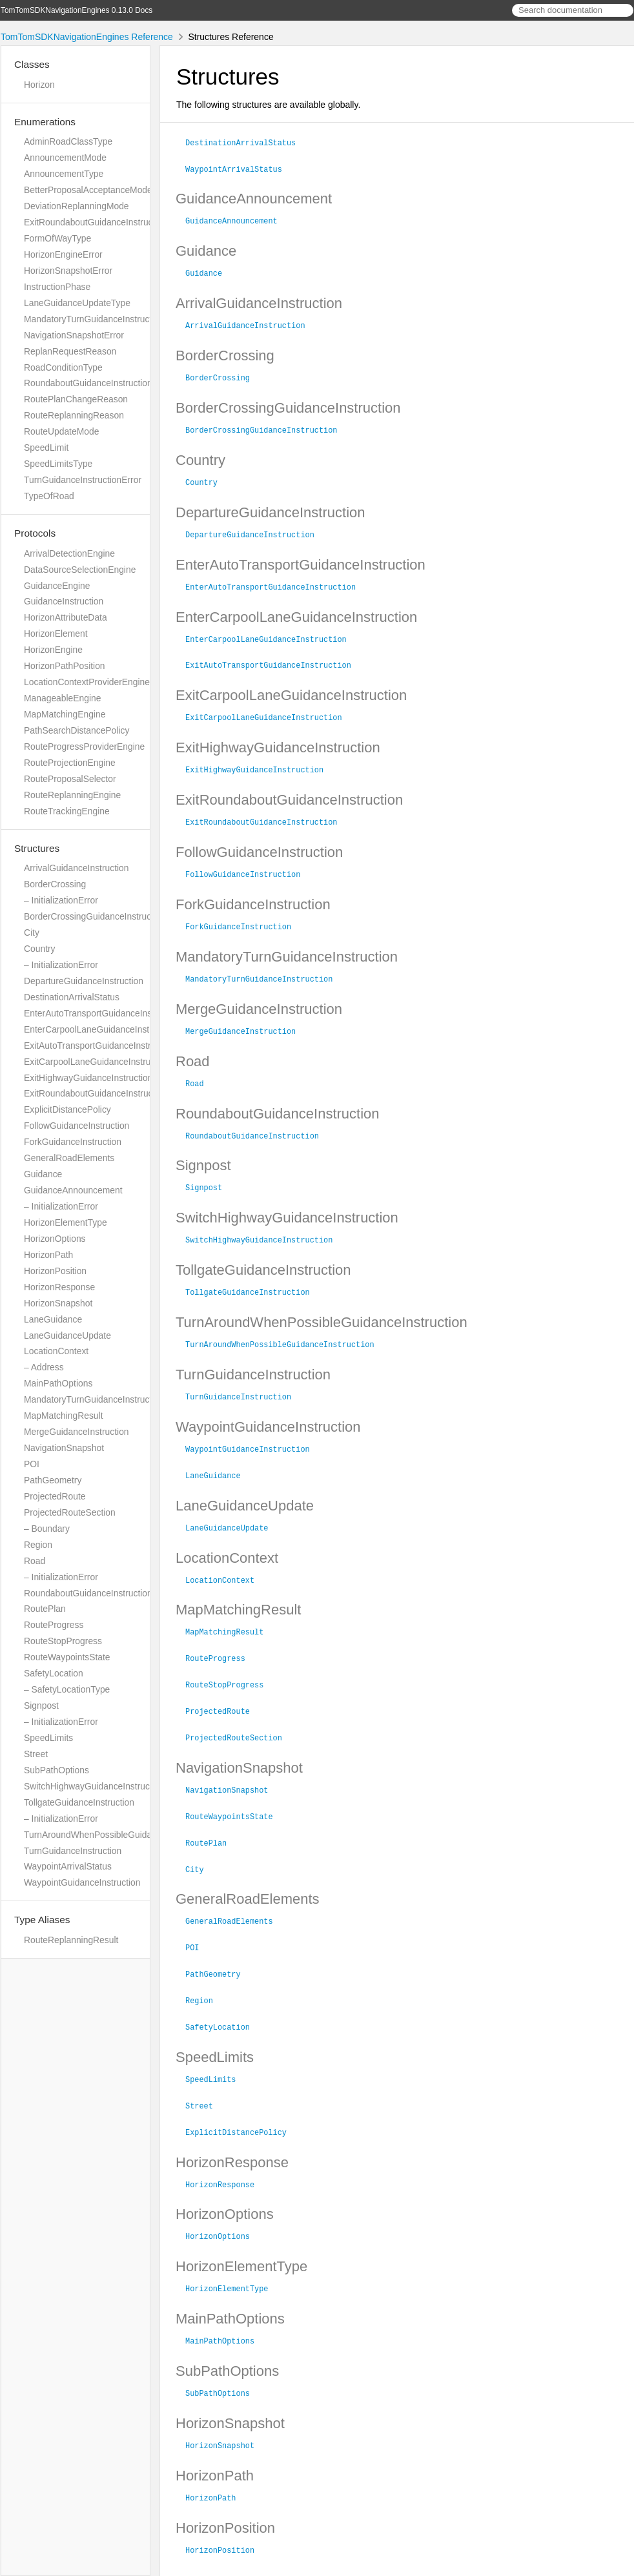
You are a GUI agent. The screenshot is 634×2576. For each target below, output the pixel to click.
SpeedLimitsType (58, 464)
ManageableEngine (62, 698)
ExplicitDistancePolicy (67, 1109)
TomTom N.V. (222, 2549)
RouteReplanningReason (74, 415)
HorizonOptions (55, 1238)
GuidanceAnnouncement (73, 1190)
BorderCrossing (55, 884)
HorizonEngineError (63, 254)
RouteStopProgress (63, 1641)
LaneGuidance (53, 1319)
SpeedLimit (46, 447)
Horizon (39, 84)
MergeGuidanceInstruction (76, 1432)
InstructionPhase (57, 287)
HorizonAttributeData (65, 617)
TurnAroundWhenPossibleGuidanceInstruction (116, 1834)
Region (38, 1545)
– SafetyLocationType (67, 1689)
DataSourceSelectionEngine (80, 569)
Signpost (41, 1705)
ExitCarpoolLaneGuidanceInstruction (97, 1061)
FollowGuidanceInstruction (76, 1125)
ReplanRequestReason (70, 351)
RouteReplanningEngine (72, 795)
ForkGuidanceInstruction (72, 1142)
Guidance (43, 1174)
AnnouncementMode (65, 157)
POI (31, 1464)
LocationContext (56, 1351)
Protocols (35, 533)
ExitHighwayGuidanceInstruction (88, 1078)
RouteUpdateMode (61, 431)
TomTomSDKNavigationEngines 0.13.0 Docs (76, 10)
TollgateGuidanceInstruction (79, 1802)
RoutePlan (45, 1608)
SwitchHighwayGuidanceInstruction (94, 1786)
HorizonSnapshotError (68, 270)
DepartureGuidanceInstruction (83, 981)
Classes (32, 64)
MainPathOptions (58, 1383)
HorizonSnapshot (58, 1303)
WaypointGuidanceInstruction (82, 1882)
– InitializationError (61, 900)
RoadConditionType (63, 367)
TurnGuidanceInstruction (72, 1851)
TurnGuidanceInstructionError (82, 480)
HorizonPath (48, 1255)
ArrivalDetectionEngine (69, 553)
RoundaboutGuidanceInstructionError (98, 383)
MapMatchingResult (63, 1415)
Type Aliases (42, 1919)
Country (40, 948)
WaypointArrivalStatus (68, 1866)
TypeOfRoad (49, 496)
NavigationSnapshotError (74, 335)
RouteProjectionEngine (70, 762)
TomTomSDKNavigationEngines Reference (87, 37)
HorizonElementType (65, 1222)
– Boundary (47, 1528)
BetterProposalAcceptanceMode (88, 190)
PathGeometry (52, 1480)
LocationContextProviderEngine (87, 682)
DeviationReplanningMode (76, 206)
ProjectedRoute (55, 1496)
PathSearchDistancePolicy (76, 730)
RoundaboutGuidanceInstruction (88, 1593)
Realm (295, 2562)
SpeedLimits (48, 1738)
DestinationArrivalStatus (71, 997)
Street (36, 1754)
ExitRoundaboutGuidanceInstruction (95, 1093)
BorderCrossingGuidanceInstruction (95, 916)
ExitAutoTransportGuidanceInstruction (99, 1045)
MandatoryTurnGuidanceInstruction (94, 1399)
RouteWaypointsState (67, 1657)
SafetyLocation (53, 1673)
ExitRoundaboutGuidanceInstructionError (105, 222)
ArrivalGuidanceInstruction (76, 868)
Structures (36, 848)
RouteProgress (53, 1625)
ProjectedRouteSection (70, 1512)
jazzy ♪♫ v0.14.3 (248, 2562)
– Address (44, 1367)
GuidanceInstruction (63, 601)
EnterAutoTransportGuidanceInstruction (102, 1013)
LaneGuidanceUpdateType (77, 303)
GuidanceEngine (57, 586)
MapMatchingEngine (64, 714)
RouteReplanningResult (71, 1940)
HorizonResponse (59, 1287)
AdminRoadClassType (68, 141)
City (31, 932)
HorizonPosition (55, 1271)
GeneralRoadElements (69, 1158)
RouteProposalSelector (70, 779)
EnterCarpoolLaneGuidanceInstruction (100, 1029)
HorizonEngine (53, 649)
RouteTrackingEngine (67, 811)
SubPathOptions (56, 1770)
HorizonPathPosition (64, 666)
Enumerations (45, 121)
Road (34, 1561)
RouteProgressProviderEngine (84, 746)
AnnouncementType (63, 174)
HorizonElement (56, 633)
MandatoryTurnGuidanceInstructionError (104, 319)
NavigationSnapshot (64, 1448)
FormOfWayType (57, 238)
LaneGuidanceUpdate (67, 1335)
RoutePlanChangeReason (76, 399)
